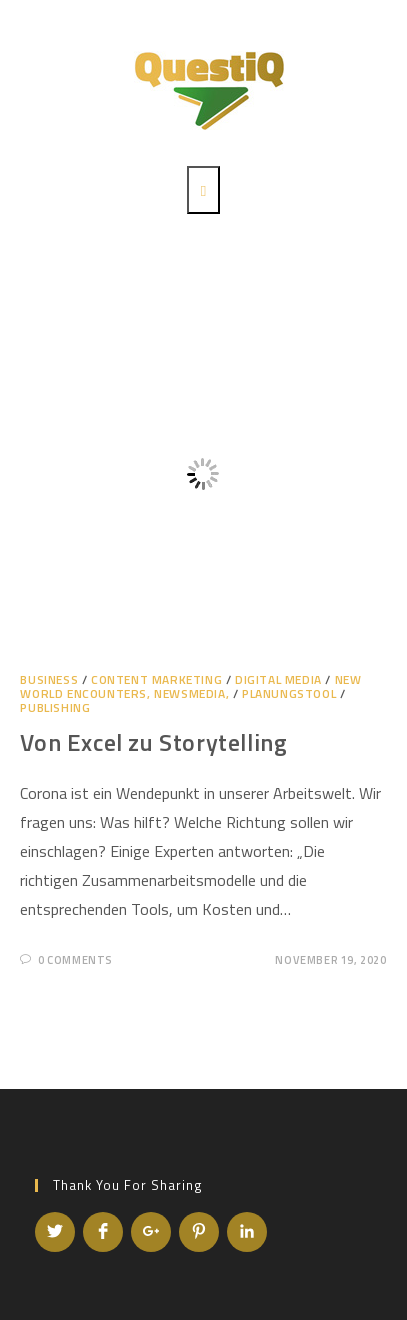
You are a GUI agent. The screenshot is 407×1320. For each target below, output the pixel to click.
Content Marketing (156, 679)
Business (49, 679)
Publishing (55, 707)
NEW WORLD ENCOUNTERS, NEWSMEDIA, (190, 686)
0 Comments (75, 960)
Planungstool (289, 693)
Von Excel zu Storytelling (153, 742)
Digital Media (278, 679)
